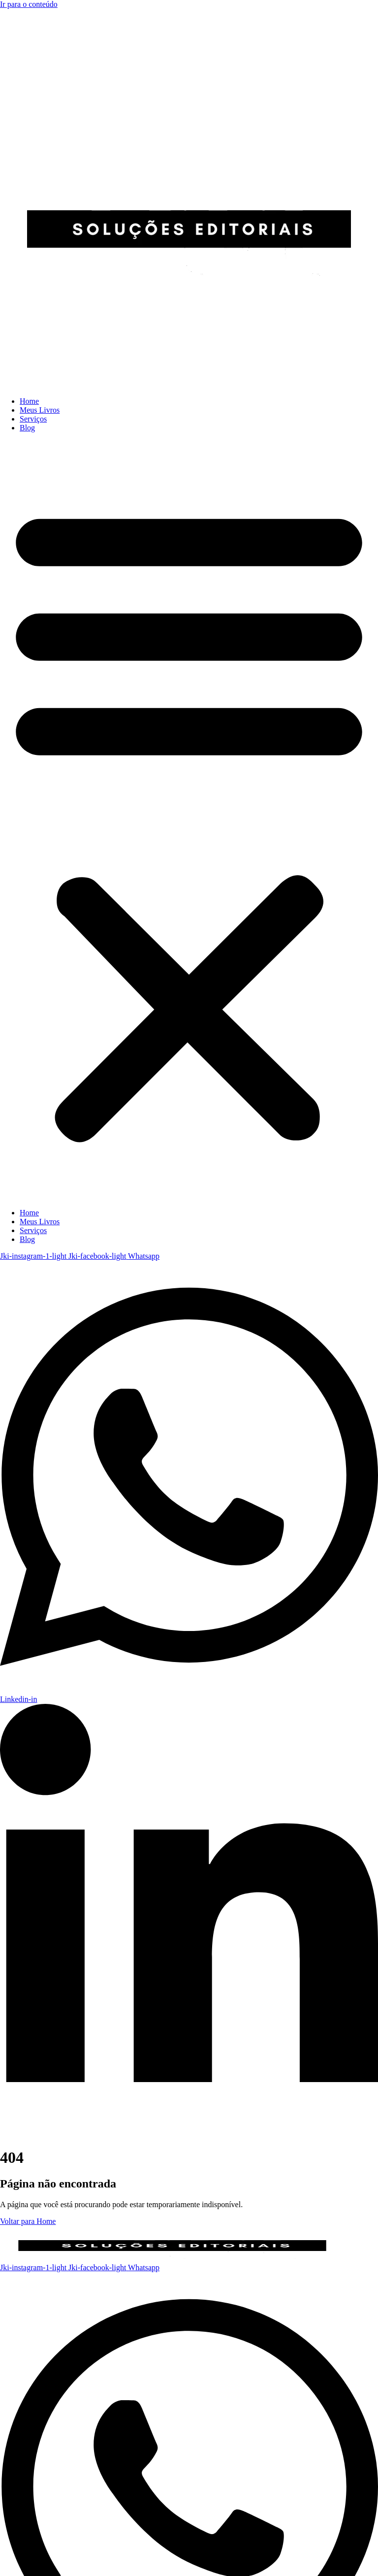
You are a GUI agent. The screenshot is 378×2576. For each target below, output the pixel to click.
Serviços (33, 419)
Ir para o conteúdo (29, 4)
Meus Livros (40, 410)
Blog (27, 428)
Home (29, 401)
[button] (189, 820)
